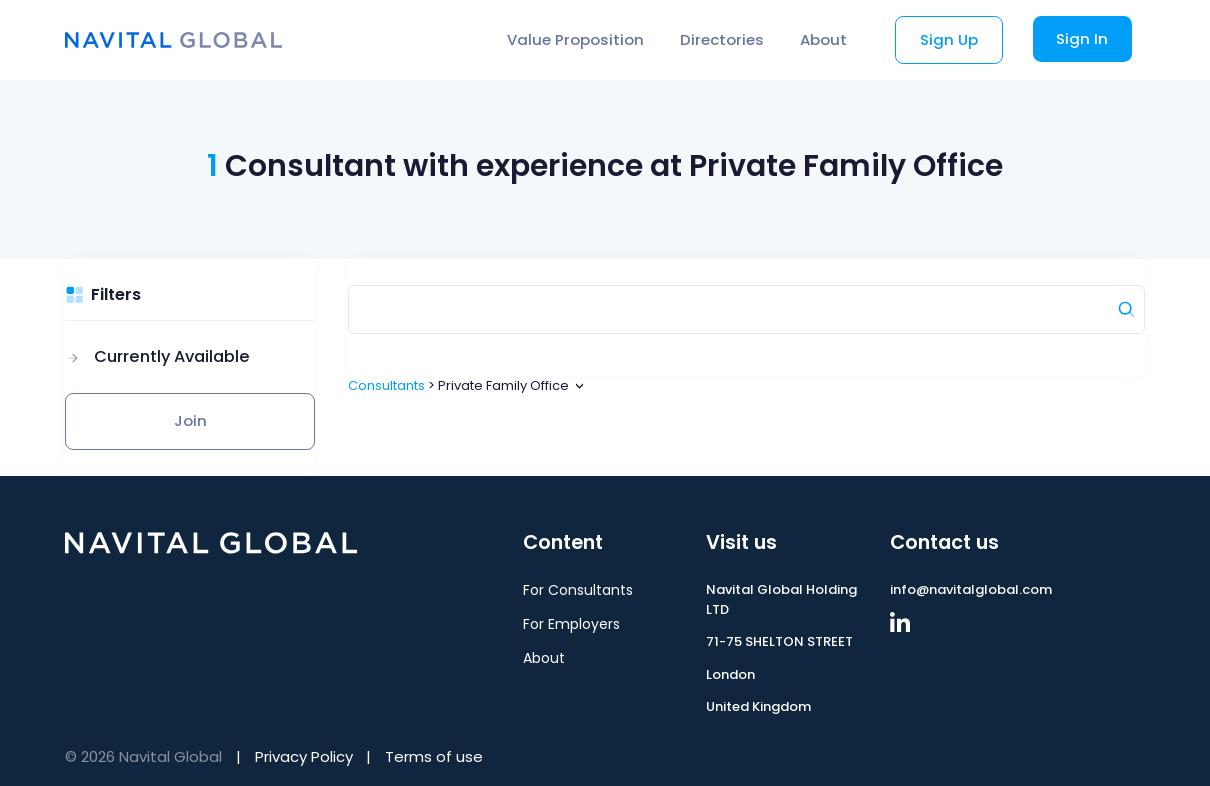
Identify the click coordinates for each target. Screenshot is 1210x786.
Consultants (386, 385)
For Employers (571, 624)
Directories (722, 39)
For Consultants (578, 590)
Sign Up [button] (949, 39)
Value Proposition (575, 39)
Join (190, 420)
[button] (157, 357)
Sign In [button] (1082, 38)
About (823, 39)
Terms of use (434, 756)
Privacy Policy (304, 756)
